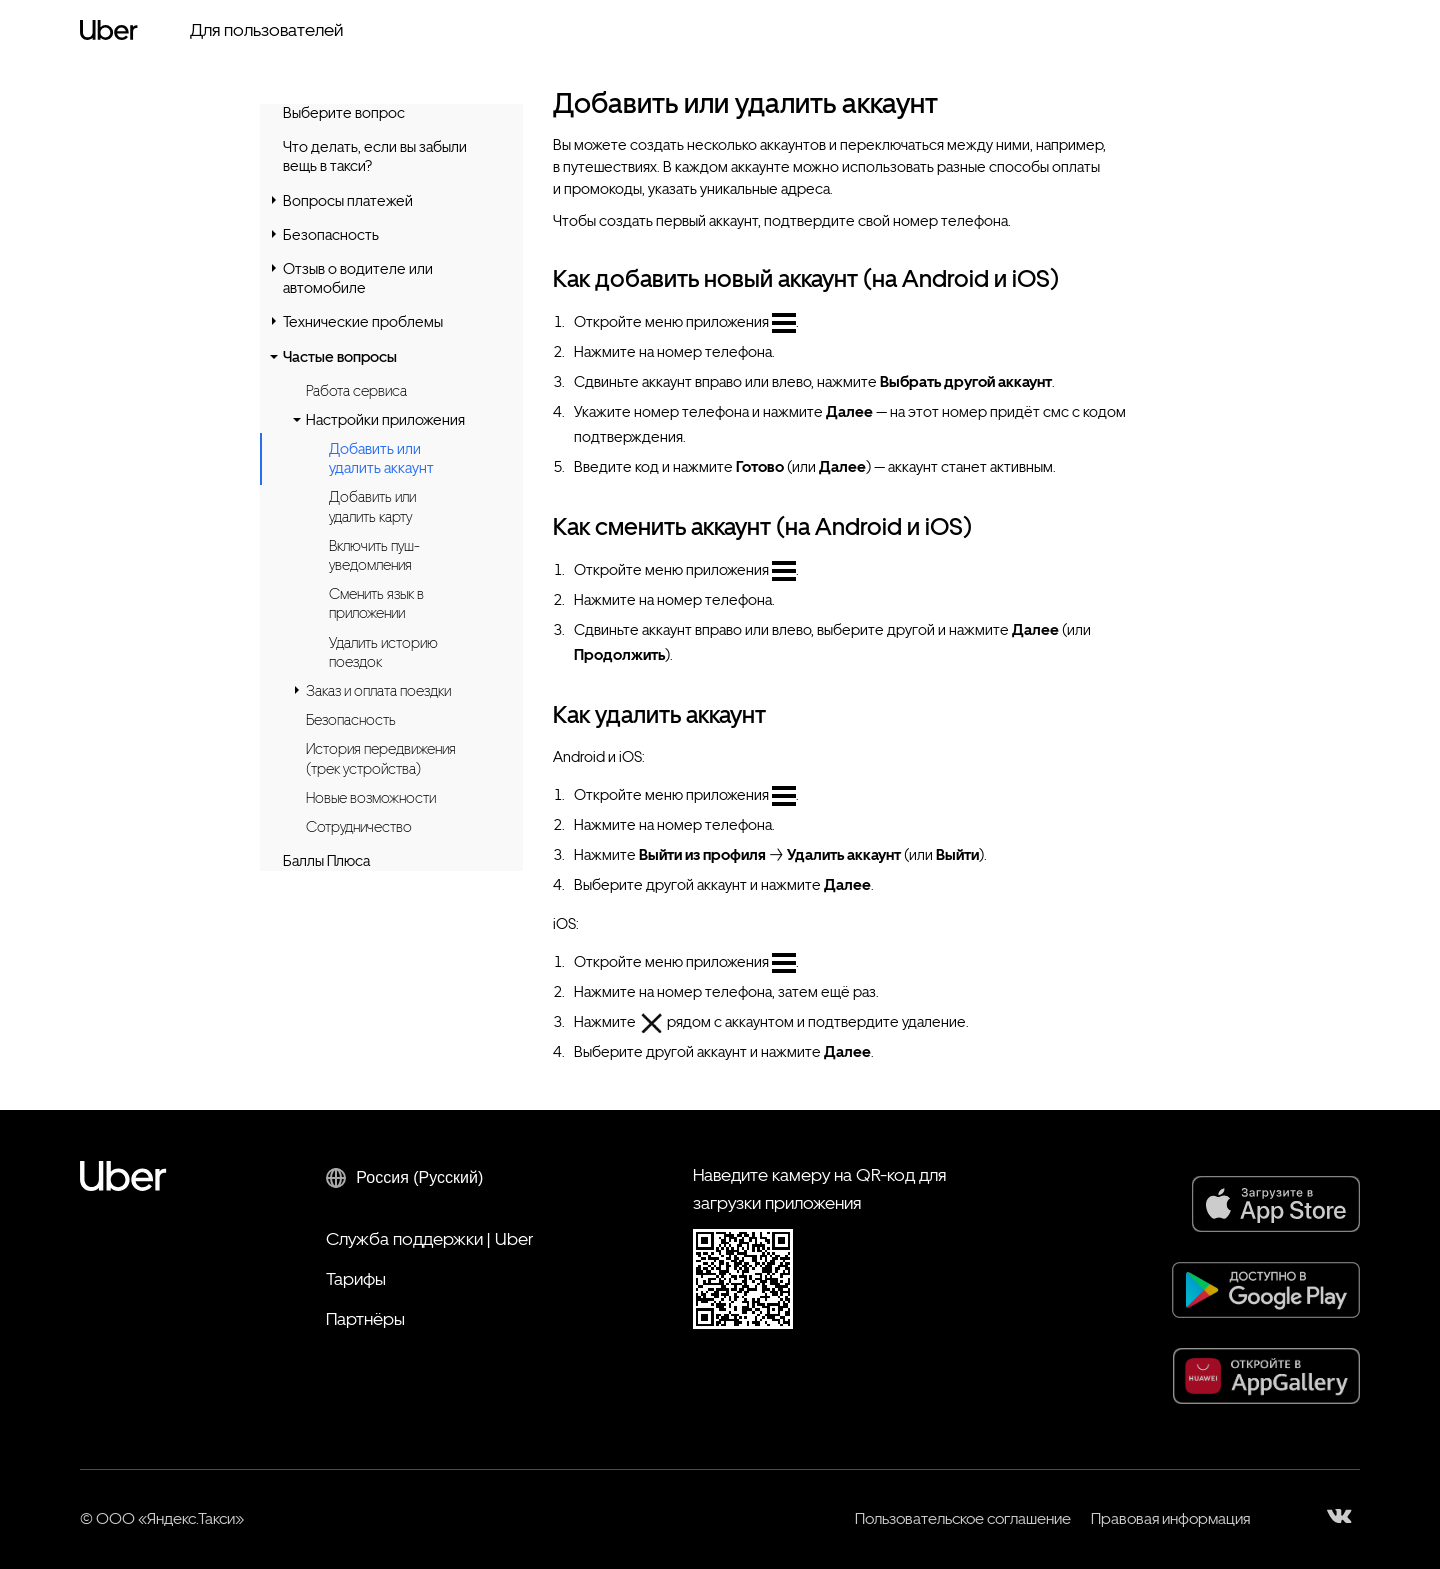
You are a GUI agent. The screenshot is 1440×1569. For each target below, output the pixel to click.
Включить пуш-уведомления (374, 555)
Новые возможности (371, 798)
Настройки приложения (385, 420)
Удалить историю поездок (383, 652)
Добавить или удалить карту (372, 506)
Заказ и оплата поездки (378, 691)
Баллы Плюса (326, 861)
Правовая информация (1170, 1518)
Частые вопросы (340, 357)
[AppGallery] (1266, 1376)
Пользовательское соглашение (963, 1518)
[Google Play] (1266, 1290)
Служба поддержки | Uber (429, 1238)
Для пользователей (266, 29)
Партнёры (365, 1318)
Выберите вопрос (344, 113)
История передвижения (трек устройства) (381, 758)
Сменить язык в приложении (376, 603)
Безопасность (331, 235)
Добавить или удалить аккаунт (381, 459)
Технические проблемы (363, 322)
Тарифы (356, 1278)
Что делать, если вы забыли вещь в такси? (375, 156)
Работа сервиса (356, 391)
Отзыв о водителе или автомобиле (358, 278)
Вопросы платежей (348, 201)
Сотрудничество (359, 827)
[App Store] (1276, 1204)
